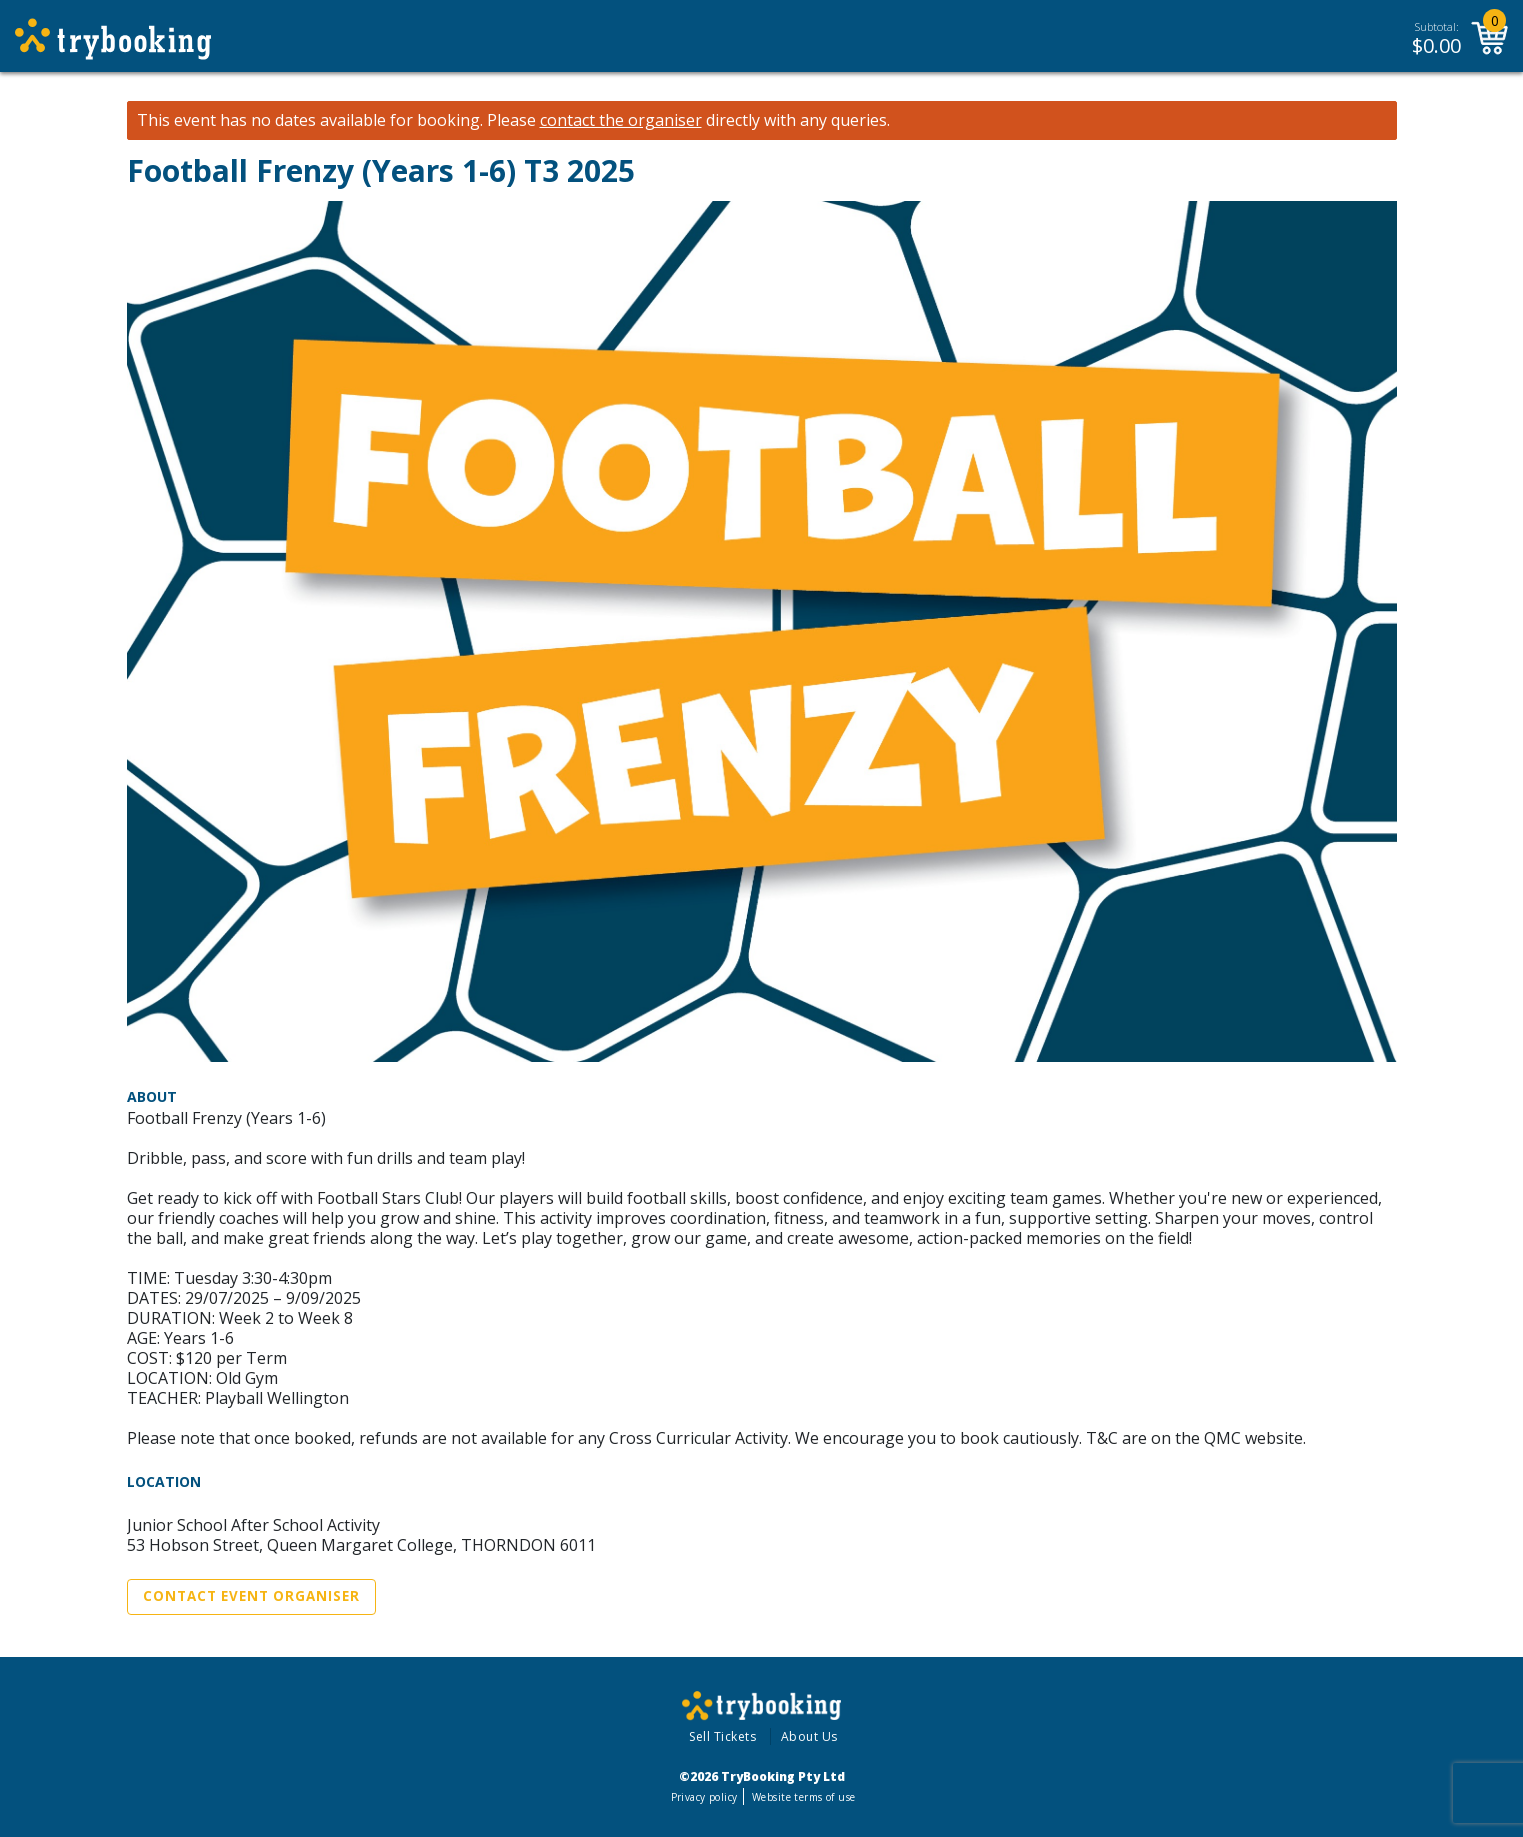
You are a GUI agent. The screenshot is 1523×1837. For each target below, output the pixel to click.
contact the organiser (621, 120)
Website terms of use (803, 1797)
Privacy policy (704, 1797)
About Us (809, 1736)
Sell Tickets (722, 1736)
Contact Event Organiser (251, 1596)
